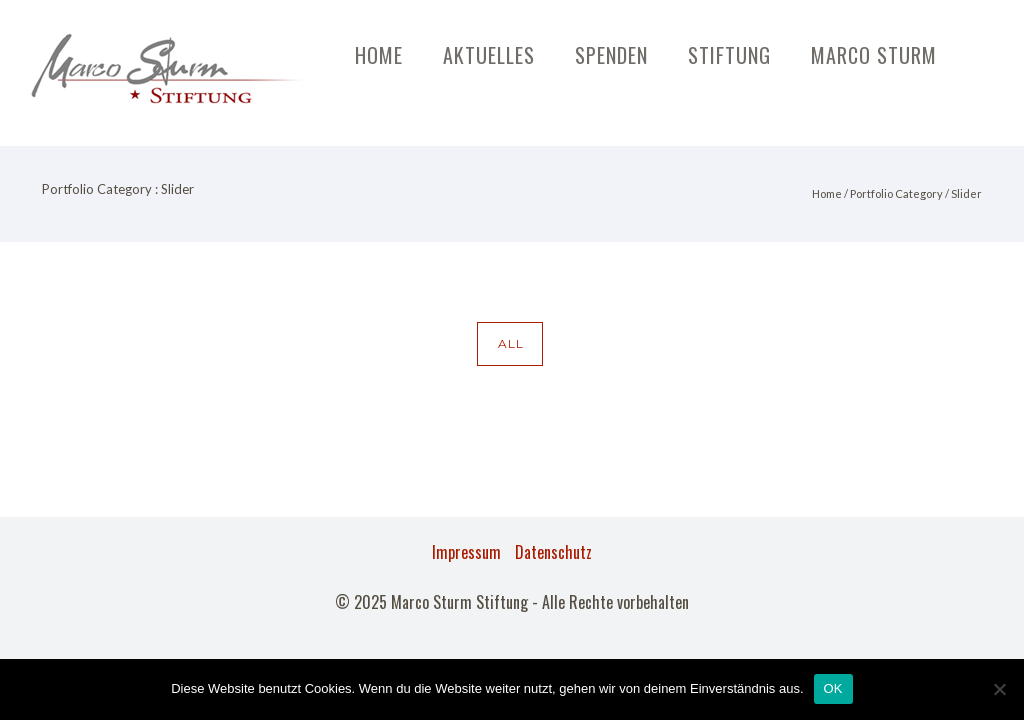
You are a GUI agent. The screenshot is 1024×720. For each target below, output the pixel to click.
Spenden (611, 55)
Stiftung (729, 55)
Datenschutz (553, 552)
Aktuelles (489, 55)
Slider (966, 193)
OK (833, 688)
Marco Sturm (874, 55)
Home (379, 55)
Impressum (466, 552)
